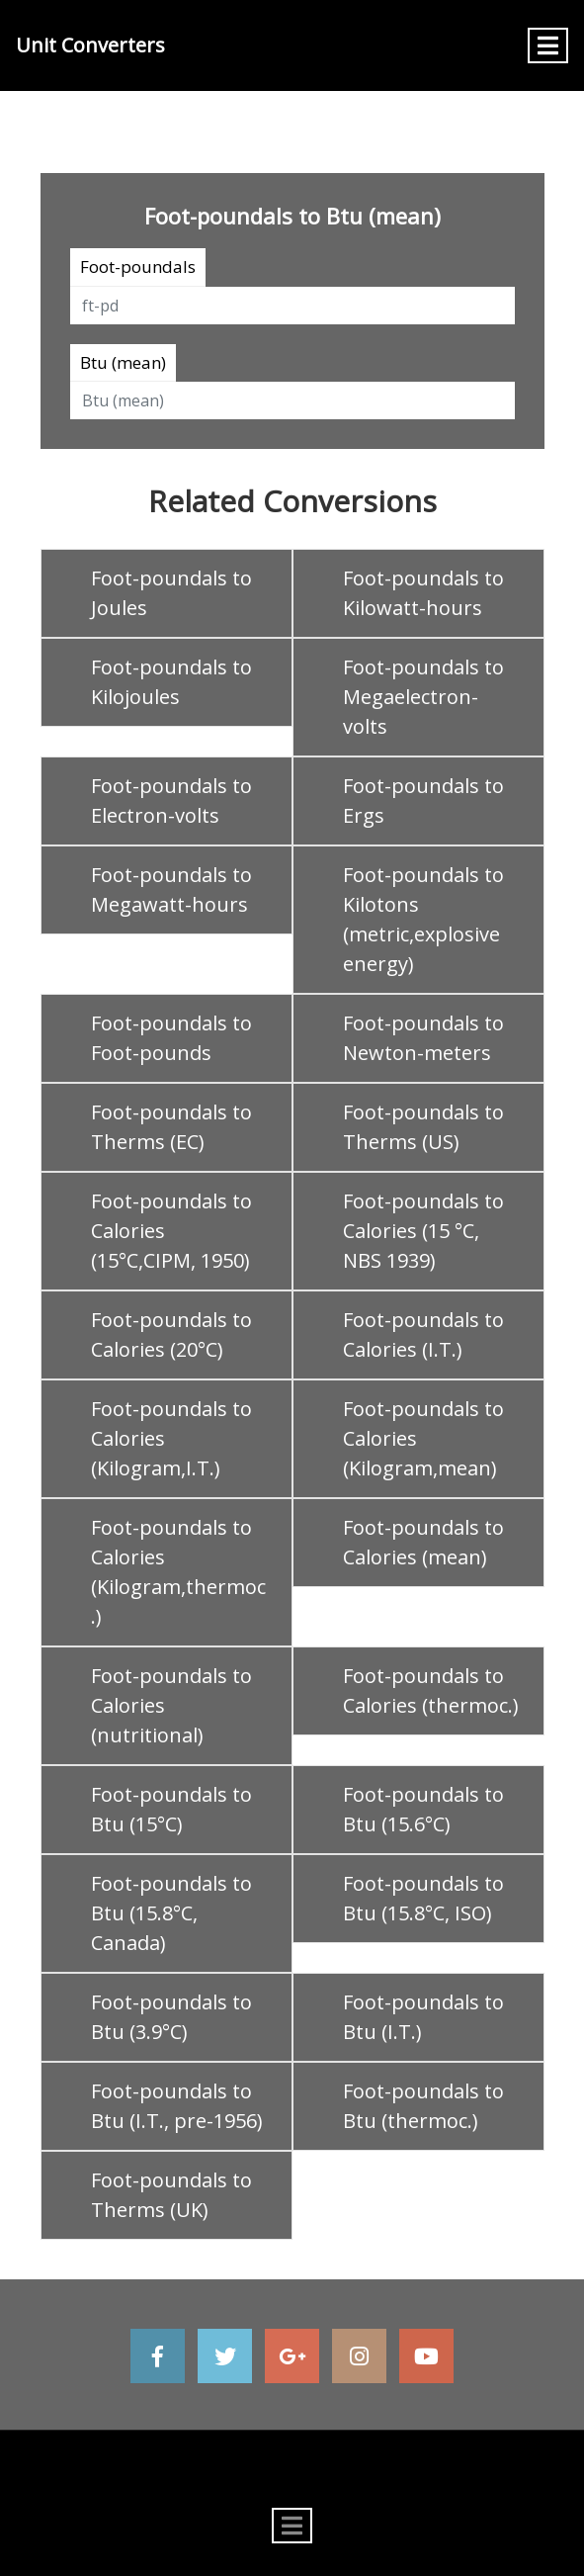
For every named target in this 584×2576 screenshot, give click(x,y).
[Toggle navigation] (548, 45)
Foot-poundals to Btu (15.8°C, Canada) (171, 1913)
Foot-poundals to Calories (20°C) (171, 1334)
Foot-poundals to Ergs (423, 800)
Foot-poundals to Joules (171, 593)
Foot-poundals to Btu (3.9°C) (171, 2017)
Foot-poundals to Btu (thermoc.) (423, 2106)
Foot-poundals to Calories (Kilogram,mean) (423, 1438)
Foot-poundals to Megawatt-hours (171, 889)
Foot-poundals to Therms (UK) (171, 2195)
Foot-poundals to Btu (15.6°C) (423, 1809)
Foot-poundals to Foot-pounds (171, 1038)
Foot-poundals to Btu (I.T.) (423, 2017)
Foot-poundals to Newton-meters (423, 1038)
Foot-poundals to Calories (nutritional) (171, 1705)
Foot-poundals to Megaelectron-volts (423, 697)
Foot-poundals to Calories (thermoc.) (431, 1690)
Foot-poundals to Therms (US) (423, 1127)
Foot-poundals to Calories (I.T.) (423, 1334)
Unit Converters (90, 45)
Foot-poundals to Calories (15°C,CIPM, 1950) (171, 1231)
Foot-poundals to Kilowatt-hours (423, 593)
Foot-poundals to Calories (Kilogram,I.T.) (171, 1438)
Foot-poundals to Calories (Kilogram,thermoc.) (178, 1572)
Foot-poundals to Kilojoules (171, 682)
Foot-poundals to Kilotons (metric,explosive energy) (423, 919)
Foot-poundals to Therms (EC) (171, 1127)
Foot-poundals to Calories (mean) (423, 1542)
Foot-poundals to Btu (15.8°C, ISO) (423, 1898)
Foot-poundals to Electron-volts (171, 800)
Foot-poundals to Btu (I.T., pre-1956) (177, 2106)
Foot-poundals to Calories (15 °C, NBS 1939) (423, 1231)
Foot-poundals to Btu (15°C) (171, 1809)
